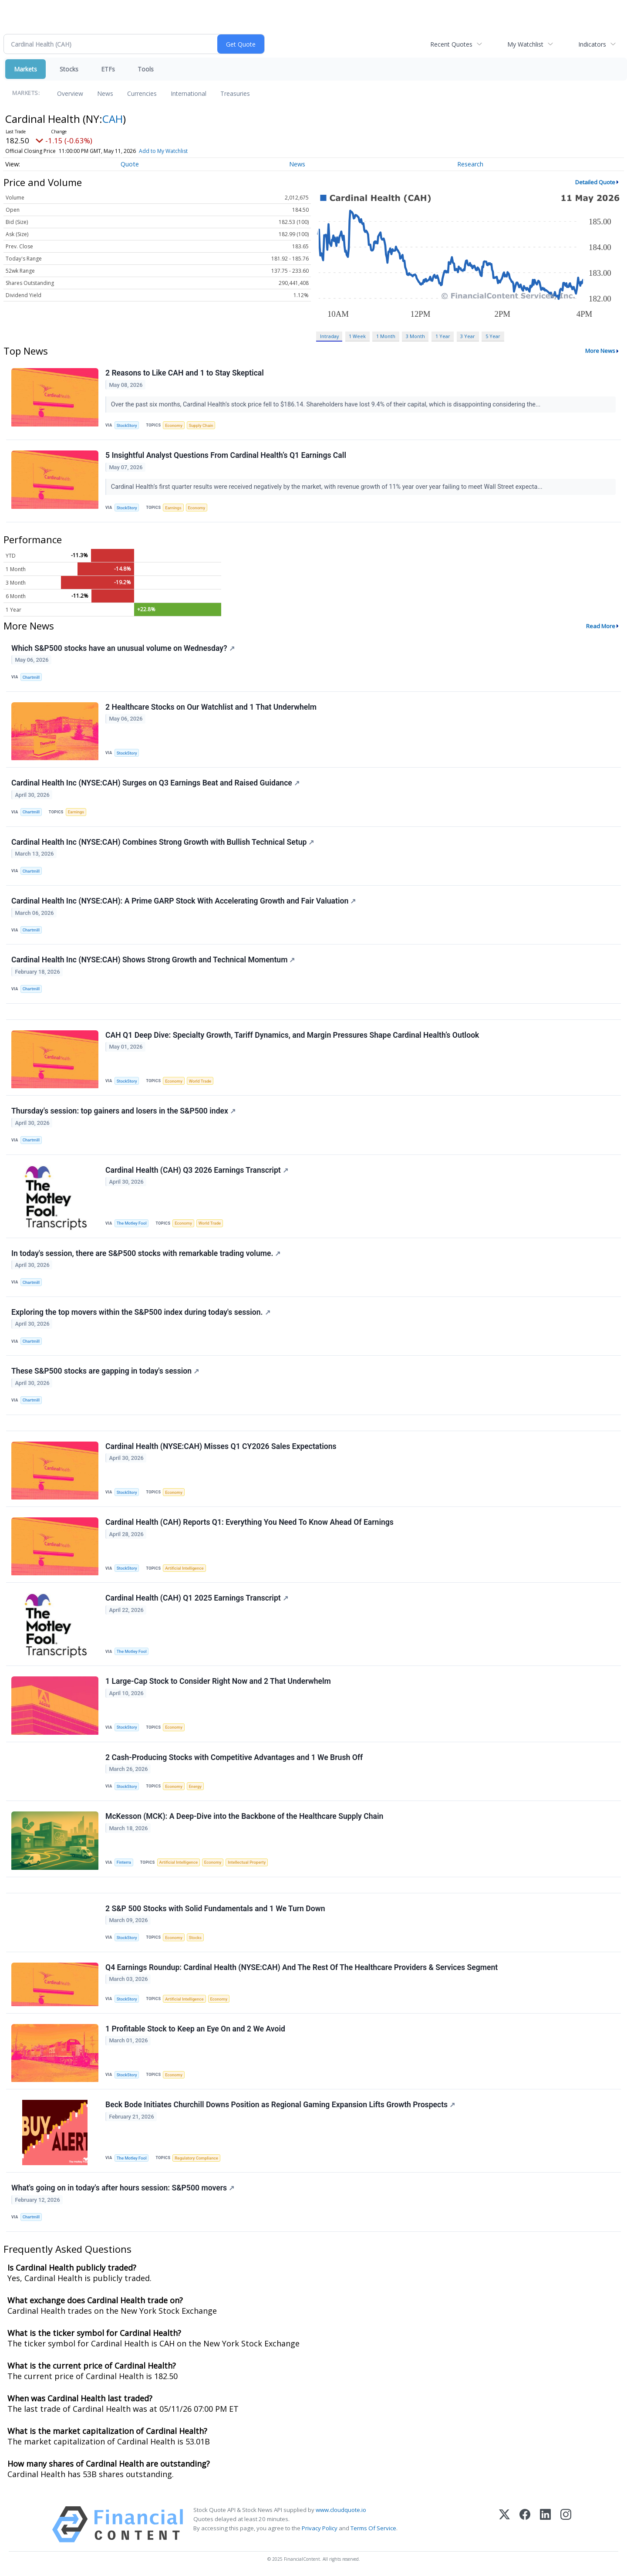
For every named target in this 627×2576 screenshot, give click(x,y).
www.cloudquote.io (341, 2510)
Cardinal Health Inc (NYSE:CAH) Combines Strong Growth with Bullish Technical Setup (162, 842)
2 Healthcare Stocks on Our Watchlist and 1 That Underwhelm (211, 707)
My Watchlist (525, 44)
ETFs (108, 69)
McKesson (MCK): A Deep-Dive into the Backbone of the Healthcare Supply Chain (244, 1816)
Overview (70, 93)
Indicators (592, 44)
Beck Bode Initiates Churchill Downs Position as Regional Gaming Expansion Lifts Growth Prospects (280, 2104)
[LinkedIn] (545, 2524)
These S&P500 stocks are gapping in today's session (105, 1371)
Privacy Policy (319, 2528)
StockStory (127, 425)
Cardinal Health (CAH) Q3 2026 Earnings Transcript (196, 1170)
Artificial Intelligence (184, 1568)
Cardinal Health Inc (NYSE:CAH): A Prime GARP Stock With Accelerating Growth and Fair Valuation (183, 901)
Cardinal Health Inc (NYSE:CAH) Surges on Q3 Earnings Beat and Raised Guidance (155, 783)
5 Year (492, 336)
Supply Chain (201, 425)
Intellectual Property (247, 1862)
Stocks (69, 69)
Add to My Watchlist (163, 151)
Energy (195, 1786)
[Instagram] (566, 2524)
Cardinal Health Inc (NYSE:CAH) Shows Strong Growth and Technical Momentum (153, 959)
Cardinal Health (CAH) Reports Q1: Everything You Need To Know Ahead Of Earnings (249, 1522)
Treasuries (235, 93)
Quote (130, 164)
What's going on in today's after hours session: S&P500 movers (122, 2187)
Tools (146, 69)
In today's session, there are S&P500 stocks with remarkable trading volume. (145, 1253)
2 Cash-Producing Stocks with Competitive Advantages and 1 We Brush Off (234, 1757)
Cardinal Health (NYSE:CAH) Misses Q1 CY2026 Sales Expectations (221, 1446)
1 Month (385, 336)
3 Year (467, 336)
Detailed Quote (595, 182)
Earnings (173, 507)
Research (470, 164)
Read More (600, 626)
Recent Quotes (451, 44)
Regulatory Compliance (196, 2158)
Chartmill (31, 677)
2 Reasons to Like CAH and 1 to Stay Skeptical (184, 373)
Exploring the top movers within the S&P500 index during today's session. (140, 1312)
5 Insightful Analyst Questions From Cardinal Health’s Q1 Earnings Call (225, 455)
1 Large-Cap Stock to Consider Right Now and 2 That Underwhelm (218, 1681)
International (188, 93)
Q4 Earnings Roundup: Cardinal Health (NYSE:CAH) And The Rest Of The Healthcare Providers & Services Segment (301, 1967)
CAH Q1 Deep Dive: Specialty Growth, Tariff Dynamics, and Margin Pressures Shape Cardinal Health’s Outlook (292, 1035)
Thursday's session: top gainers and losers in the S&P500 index (123, 1111)
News (105, 93)
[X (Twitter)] (504, 2524)
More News (600, 351)
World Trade (200, 1081)
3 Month (415, 336)
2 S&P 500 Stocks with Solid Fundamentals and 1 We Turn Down (215, 1908)
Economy (173, 425)
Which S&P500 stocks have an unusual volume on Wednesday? (123, 648)
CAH (112, 119)
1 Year (442, 336)
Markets (25, 69)
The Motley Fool (132, 1223)
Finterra (124, 1862)
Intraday (329, 336)
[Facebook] (525, 2524)
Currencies (142, 93)
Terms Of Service (373, 2528)
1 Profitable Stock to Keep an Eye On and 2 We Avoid (195, 2028)
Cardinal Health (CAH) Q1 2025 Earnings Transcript (196, 1598)
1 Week (357, 336)
